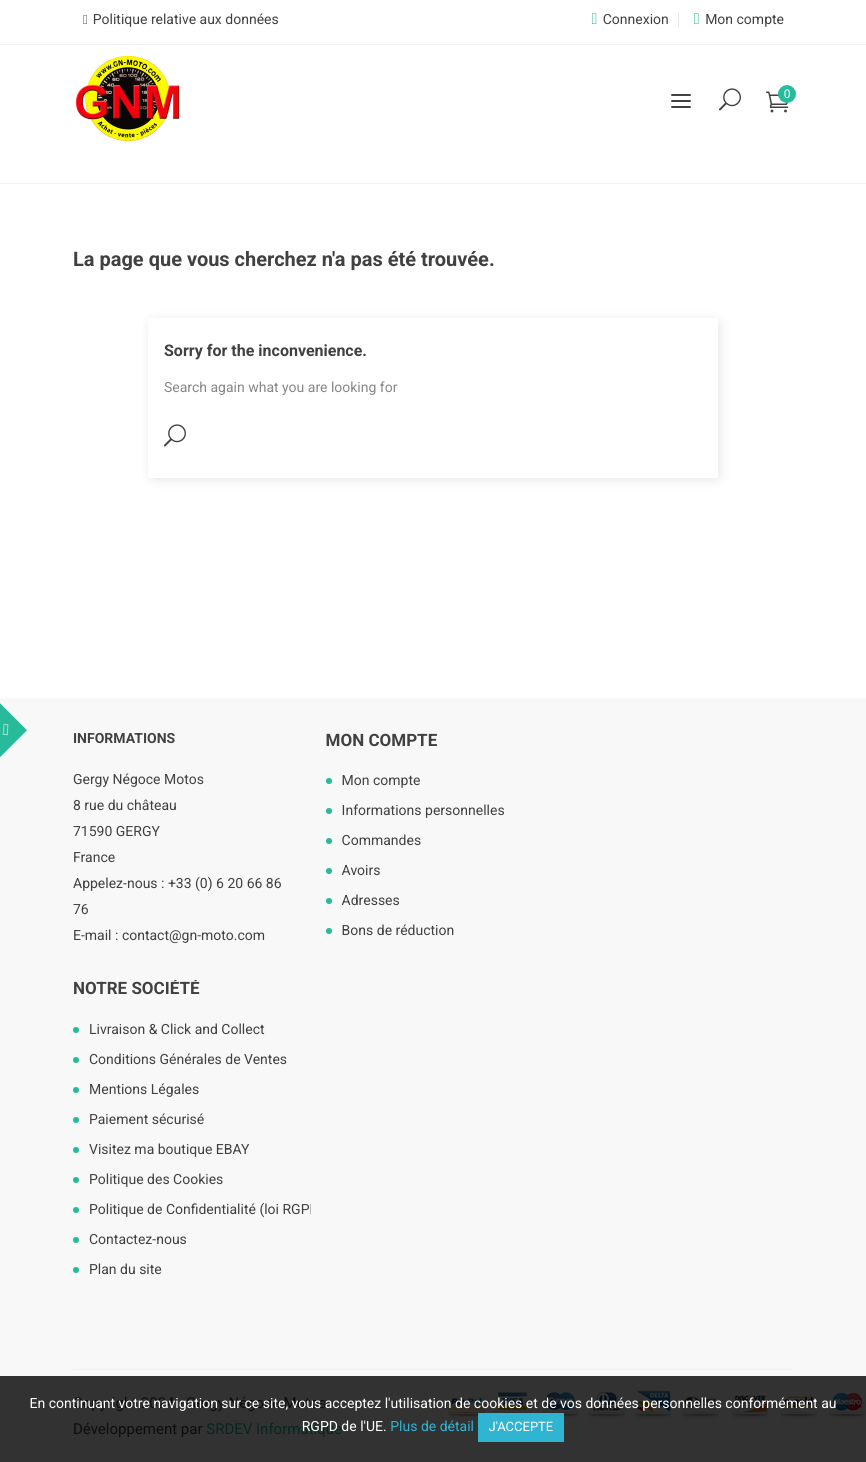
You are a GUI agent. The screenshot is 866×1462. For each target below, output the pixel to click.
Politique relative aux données (186, 20)
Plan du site (125, 1270)
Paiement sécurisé (146, 1120)
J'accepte (521, 1427)
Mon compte (382, 741)
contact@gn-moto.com (193, 936)
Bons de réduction (398, 931)
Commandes (382, 841)
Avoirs (361, 871)
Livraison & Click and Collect (177, 1030)
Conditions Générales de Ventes (188, 1060)
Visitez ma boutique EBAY (169, 1150)
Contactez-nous (138, 1240)
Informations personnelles (423, 811)
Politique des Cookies (156, 1180)
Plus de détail (432, 1427)
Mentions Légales (144, 1090)
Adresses (371, 901)
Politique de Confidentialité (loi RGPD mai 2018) (229, 1210)
